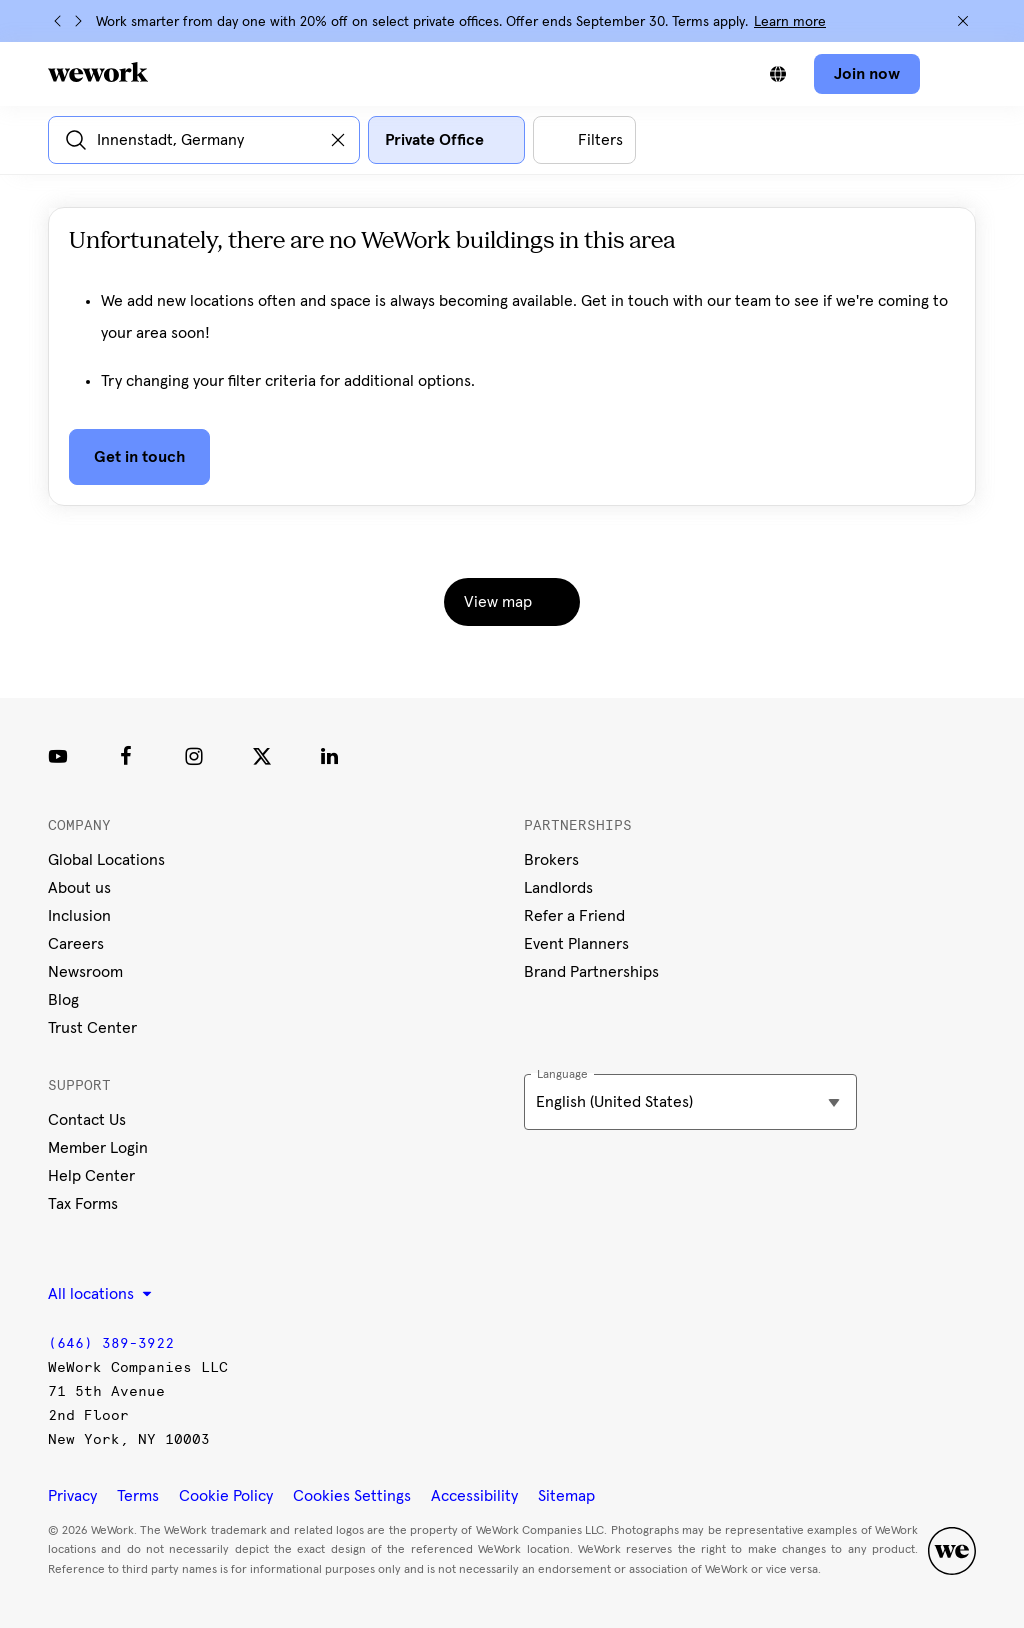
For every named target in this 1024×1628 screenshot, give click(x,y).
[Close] (963, 21)
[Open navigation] (956, 74)
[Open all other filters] (584, 140)
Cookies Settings (352, 1496)
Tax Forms (83, 1204)
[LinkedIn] (330, 756)
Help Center (91, 1176)
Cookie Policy (226, 1496)
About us (79, 888)
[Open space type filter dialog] (446, 140)
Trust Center (92, 1028)
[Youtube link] (58, 756)
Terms (138, 1496)
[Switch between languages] (778, 74)
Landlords (558, 888)
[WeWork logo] (98, 72)
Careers (76, 944)
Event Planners (576, 944)
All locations (100, 1294)
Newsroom (85, 972)
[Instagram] (194, 756)
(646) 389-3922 (111, 1343)
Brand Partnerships (591, 972)
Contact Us (87, 1120)
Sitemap (566, 1496)
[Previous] (58, 21)
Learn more (790, 22)
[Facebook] (126, 756)
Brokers (551, 860)
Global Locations (106, 860)
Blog (63, 1000)
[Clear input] (338, 140)
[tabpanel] (512, 372)
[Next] (78, 21)
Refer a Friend (574, 916)
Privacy (72, 1496)
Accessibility (474, 1496)
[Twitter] (262, 756)
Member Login (98, 1148)
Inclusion (79, 916)
